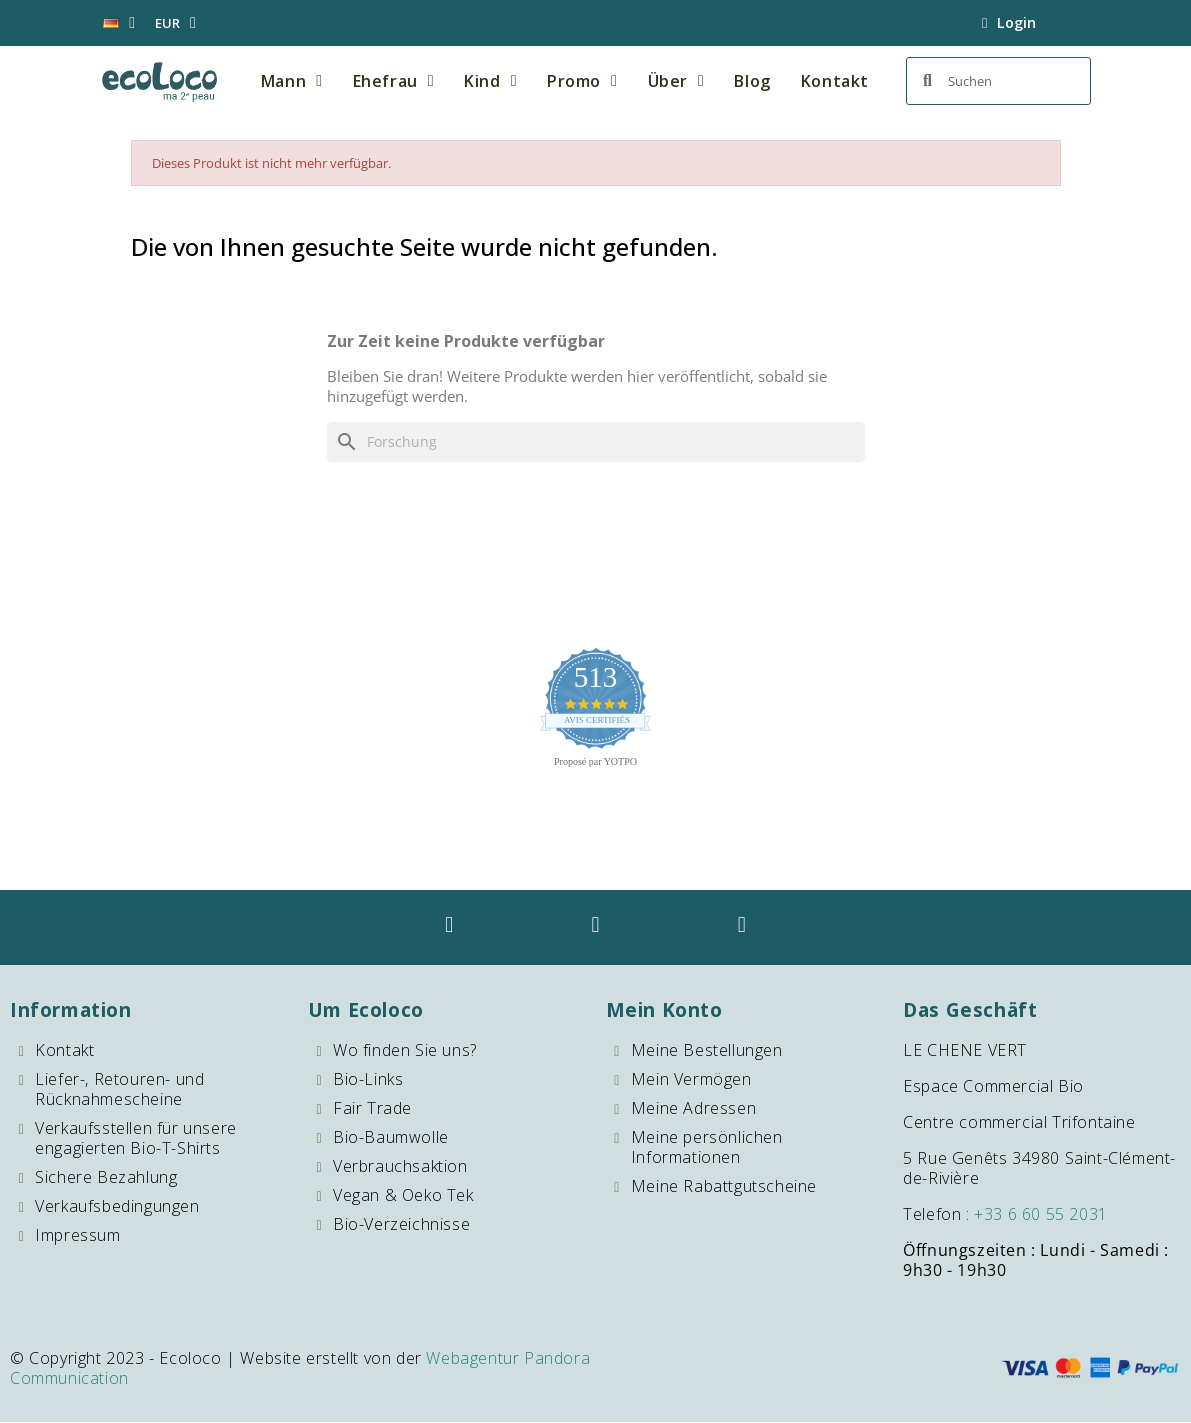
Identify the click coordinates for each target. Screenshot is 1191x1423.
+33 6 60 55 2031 (1041, 1215)
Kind (490, 81)
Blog (752, 81)
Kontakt (835, 81)
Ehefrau (394, 81)
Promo (582, 81)
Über (676, 81)
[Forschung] (596, 442)
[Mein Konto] (1009, 23)
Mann (292, 81)
